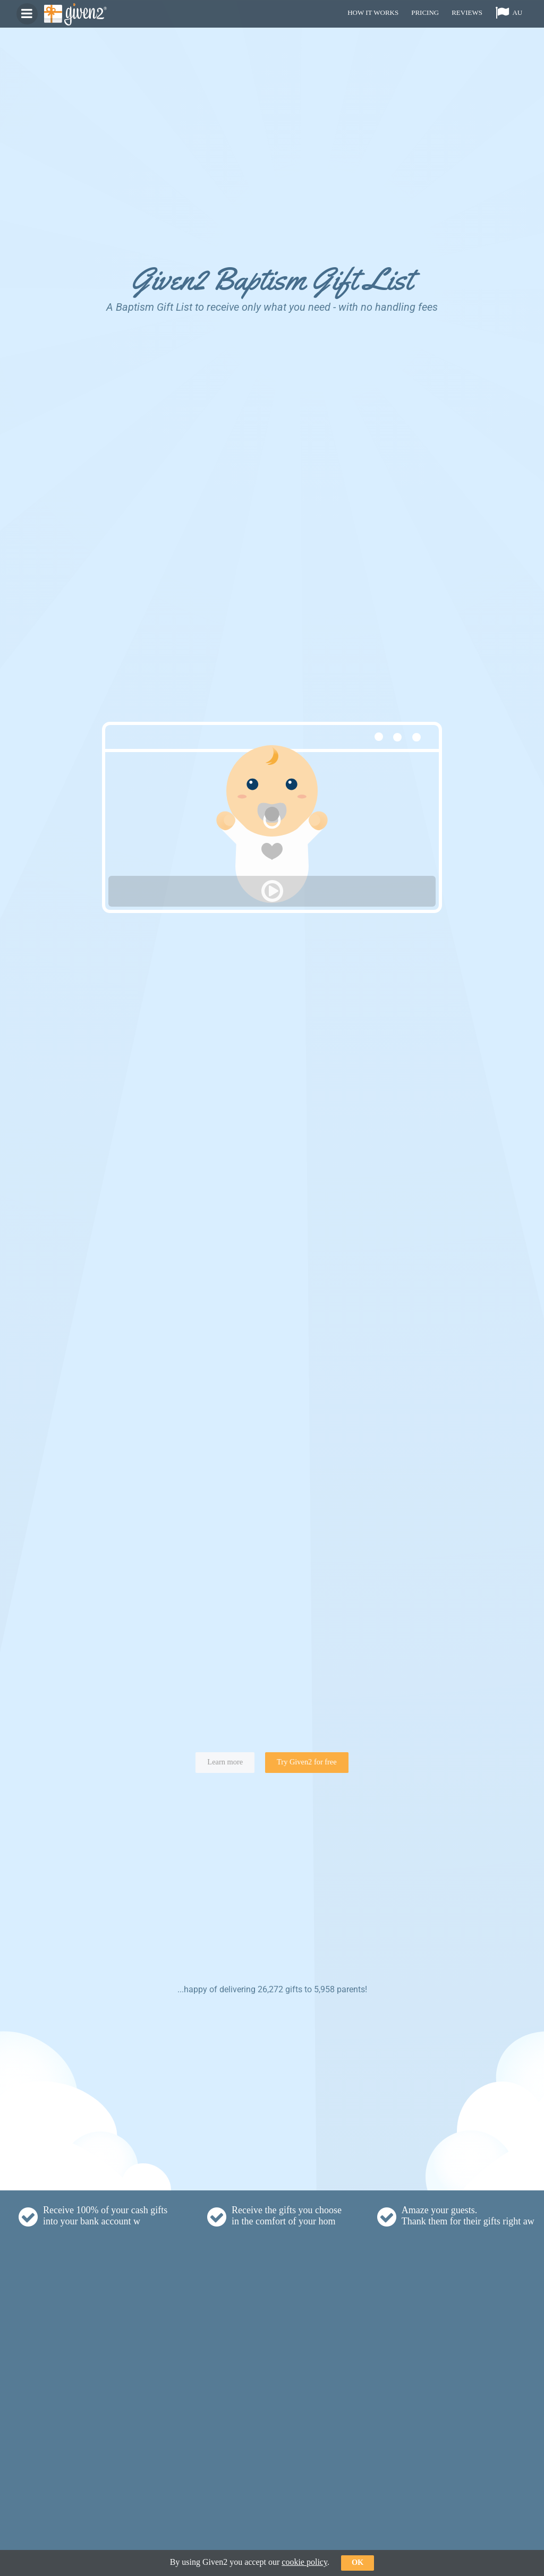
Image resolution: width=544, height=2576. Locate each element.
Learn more (225, 1762)
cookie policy (304, 2561)
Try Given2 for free (307, 1762)
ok (357, 2562)
